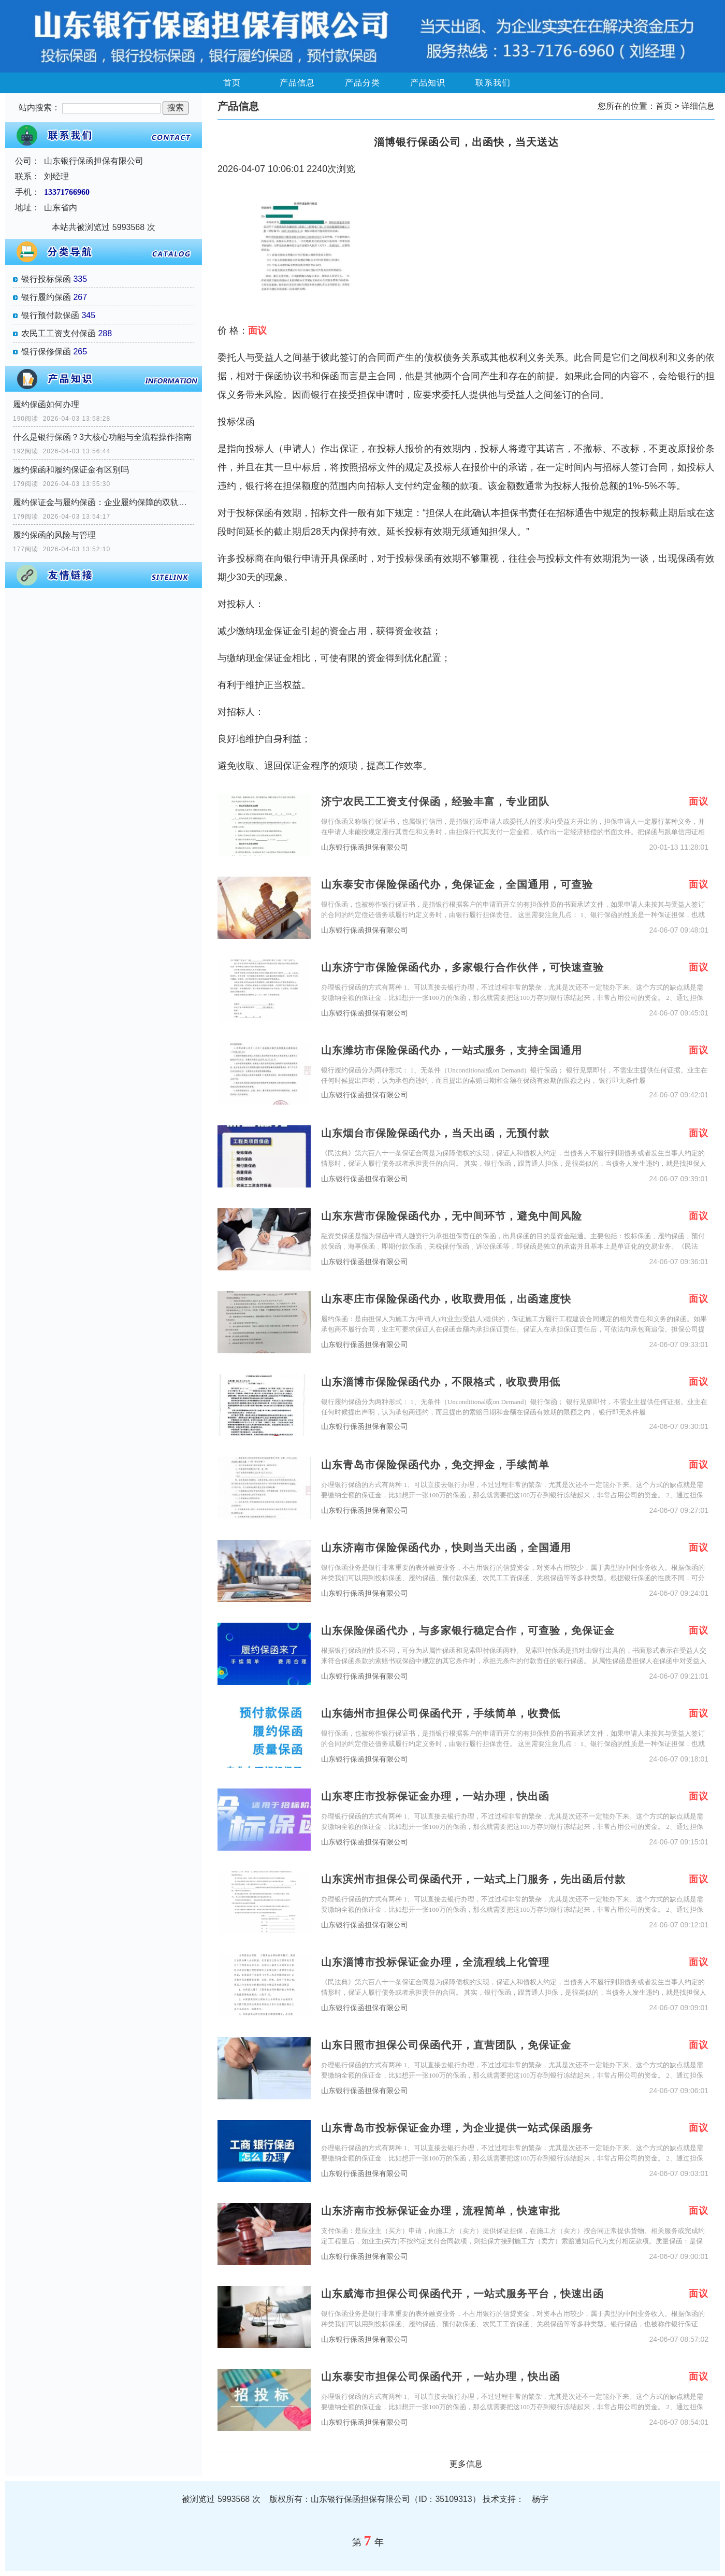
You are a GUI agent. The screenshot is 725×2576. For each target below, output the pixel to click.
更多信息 (466, 2463)
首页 (232, 82)
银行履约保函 (46, 297)
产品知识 (427, 82)
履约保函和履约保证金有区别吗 (71, 469)
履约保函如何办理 (46, 404)
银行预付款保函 (50, 315)
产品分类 (362, 82)
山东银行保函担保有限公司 (364, 847)
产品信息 (297, 82)
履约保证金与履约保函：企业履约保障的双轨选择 (103, 502)
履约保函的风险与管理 (54, 535)
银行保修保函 (46, 351)
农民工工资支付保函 (58, 333)
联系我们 (493, 82)
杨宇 (540, 2499)
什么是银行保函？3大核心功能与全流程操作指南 (102, 437)
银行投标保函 (46, 279)
